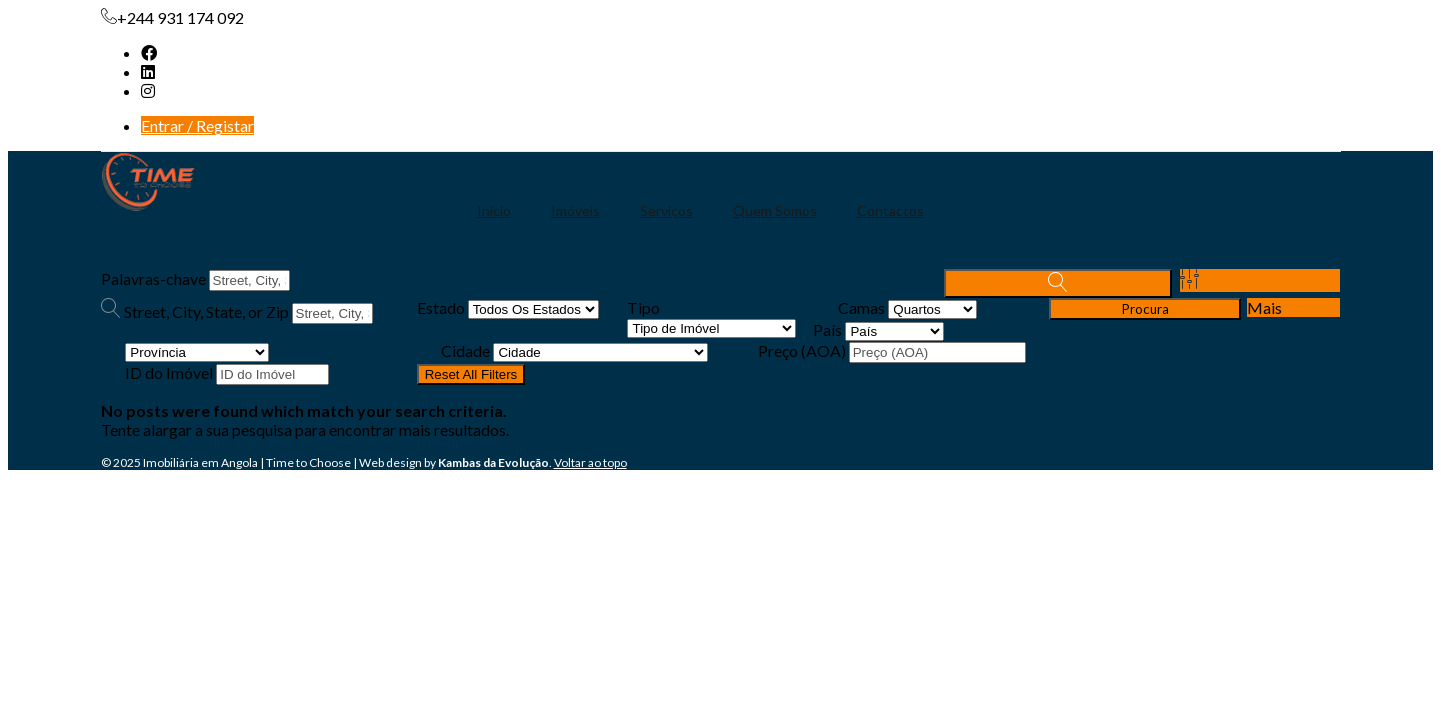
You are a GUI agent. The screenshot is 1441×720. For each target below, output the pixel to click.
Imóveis (575, 210)
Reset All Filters (471, 374)
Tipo (643, 307)
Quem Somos (775, 210)
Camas (861, 307)
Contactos (890, 210)
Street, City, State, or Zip (206, 311)
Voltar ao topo (590, 462)
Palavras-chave (153, 278)
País (827, 329)
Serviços (666, 210)
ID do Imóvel (169, 372)
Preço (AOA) (802, 350)
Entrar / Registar (197, 125)
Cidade (465, 350)
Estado (441, 307)
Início (494, 210)
